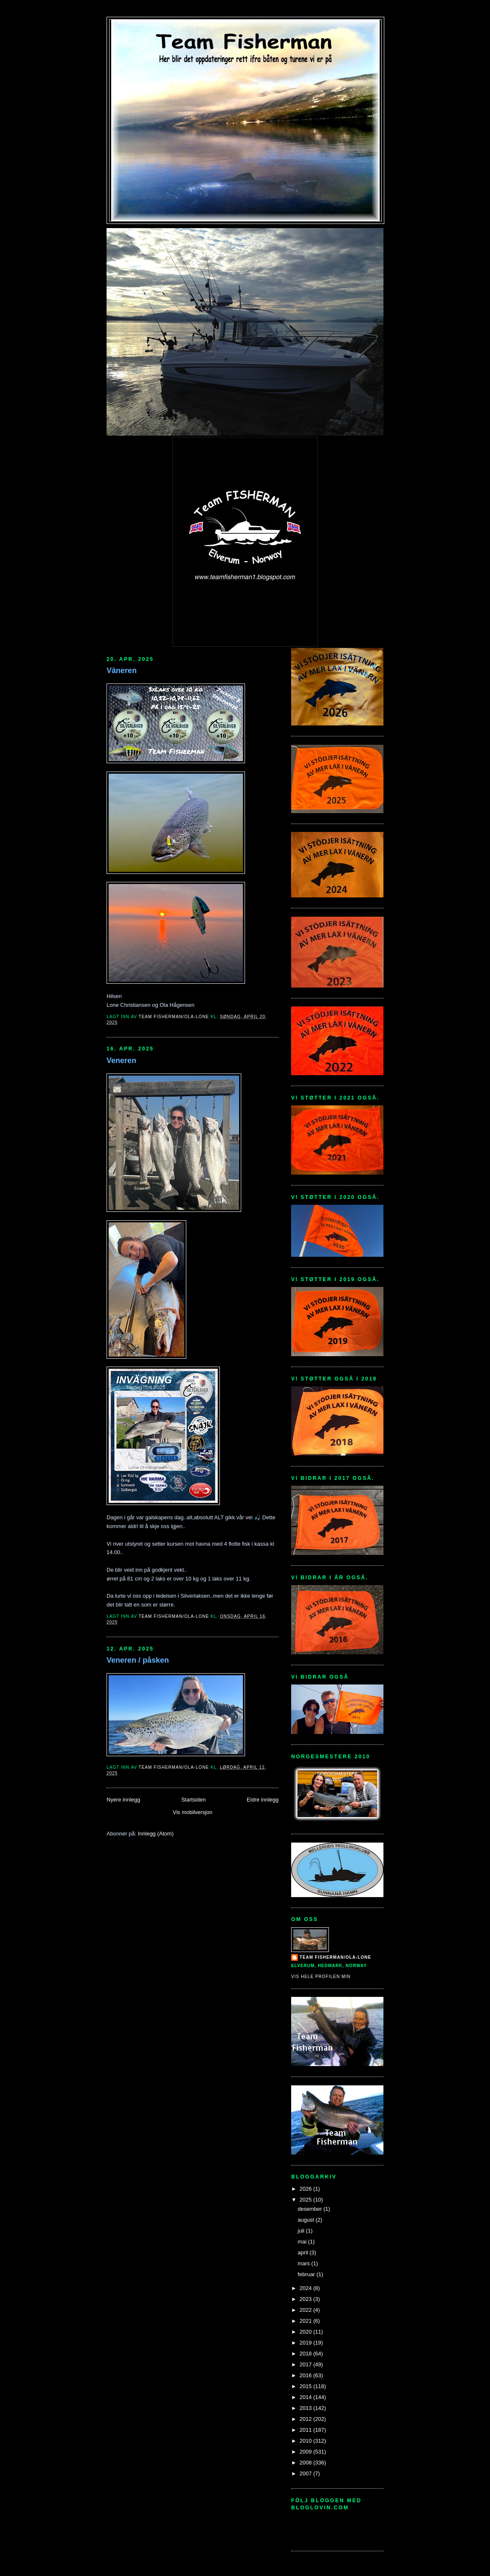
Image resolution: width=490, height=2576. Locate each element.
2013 (306, 2408)
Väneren (122, 670)
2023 (306, 2299)
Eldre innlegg (263, 1799)
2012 (306, 2419)
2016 (306, 2375)
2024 (306, 2288)
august (307, 2220)
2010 (306, 2441)
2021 (306, 2321)
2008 (306, 2462)
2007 (306, 2473)
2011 (306, 2430)
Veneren (121, 1060)
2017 (306, 2364)
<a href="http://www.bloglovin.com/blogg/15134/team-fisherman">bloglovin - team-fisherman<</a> (329, 2528)
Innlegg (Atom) (155, 1833)
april (304, 2252)
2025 (306, 2199)
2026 (306, 2189)
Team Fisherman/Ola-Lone (335, 1957)
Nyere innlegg (123, 1799)
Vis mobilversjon (192, 1812)
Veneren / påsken (138, 1660)
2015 (306, 2386)
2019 (306, 2342)
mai (303, 2241)
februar (307, 2274)
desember (310, 2209)
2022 (306, 2310)
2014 (306, 2397)
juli (302, 2231)
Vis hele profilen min (321, 1976)
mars (305, 2263)
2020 (306, 2332)
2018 (306, 2353)
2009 (306, 2452)
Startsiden (193, 1799)
